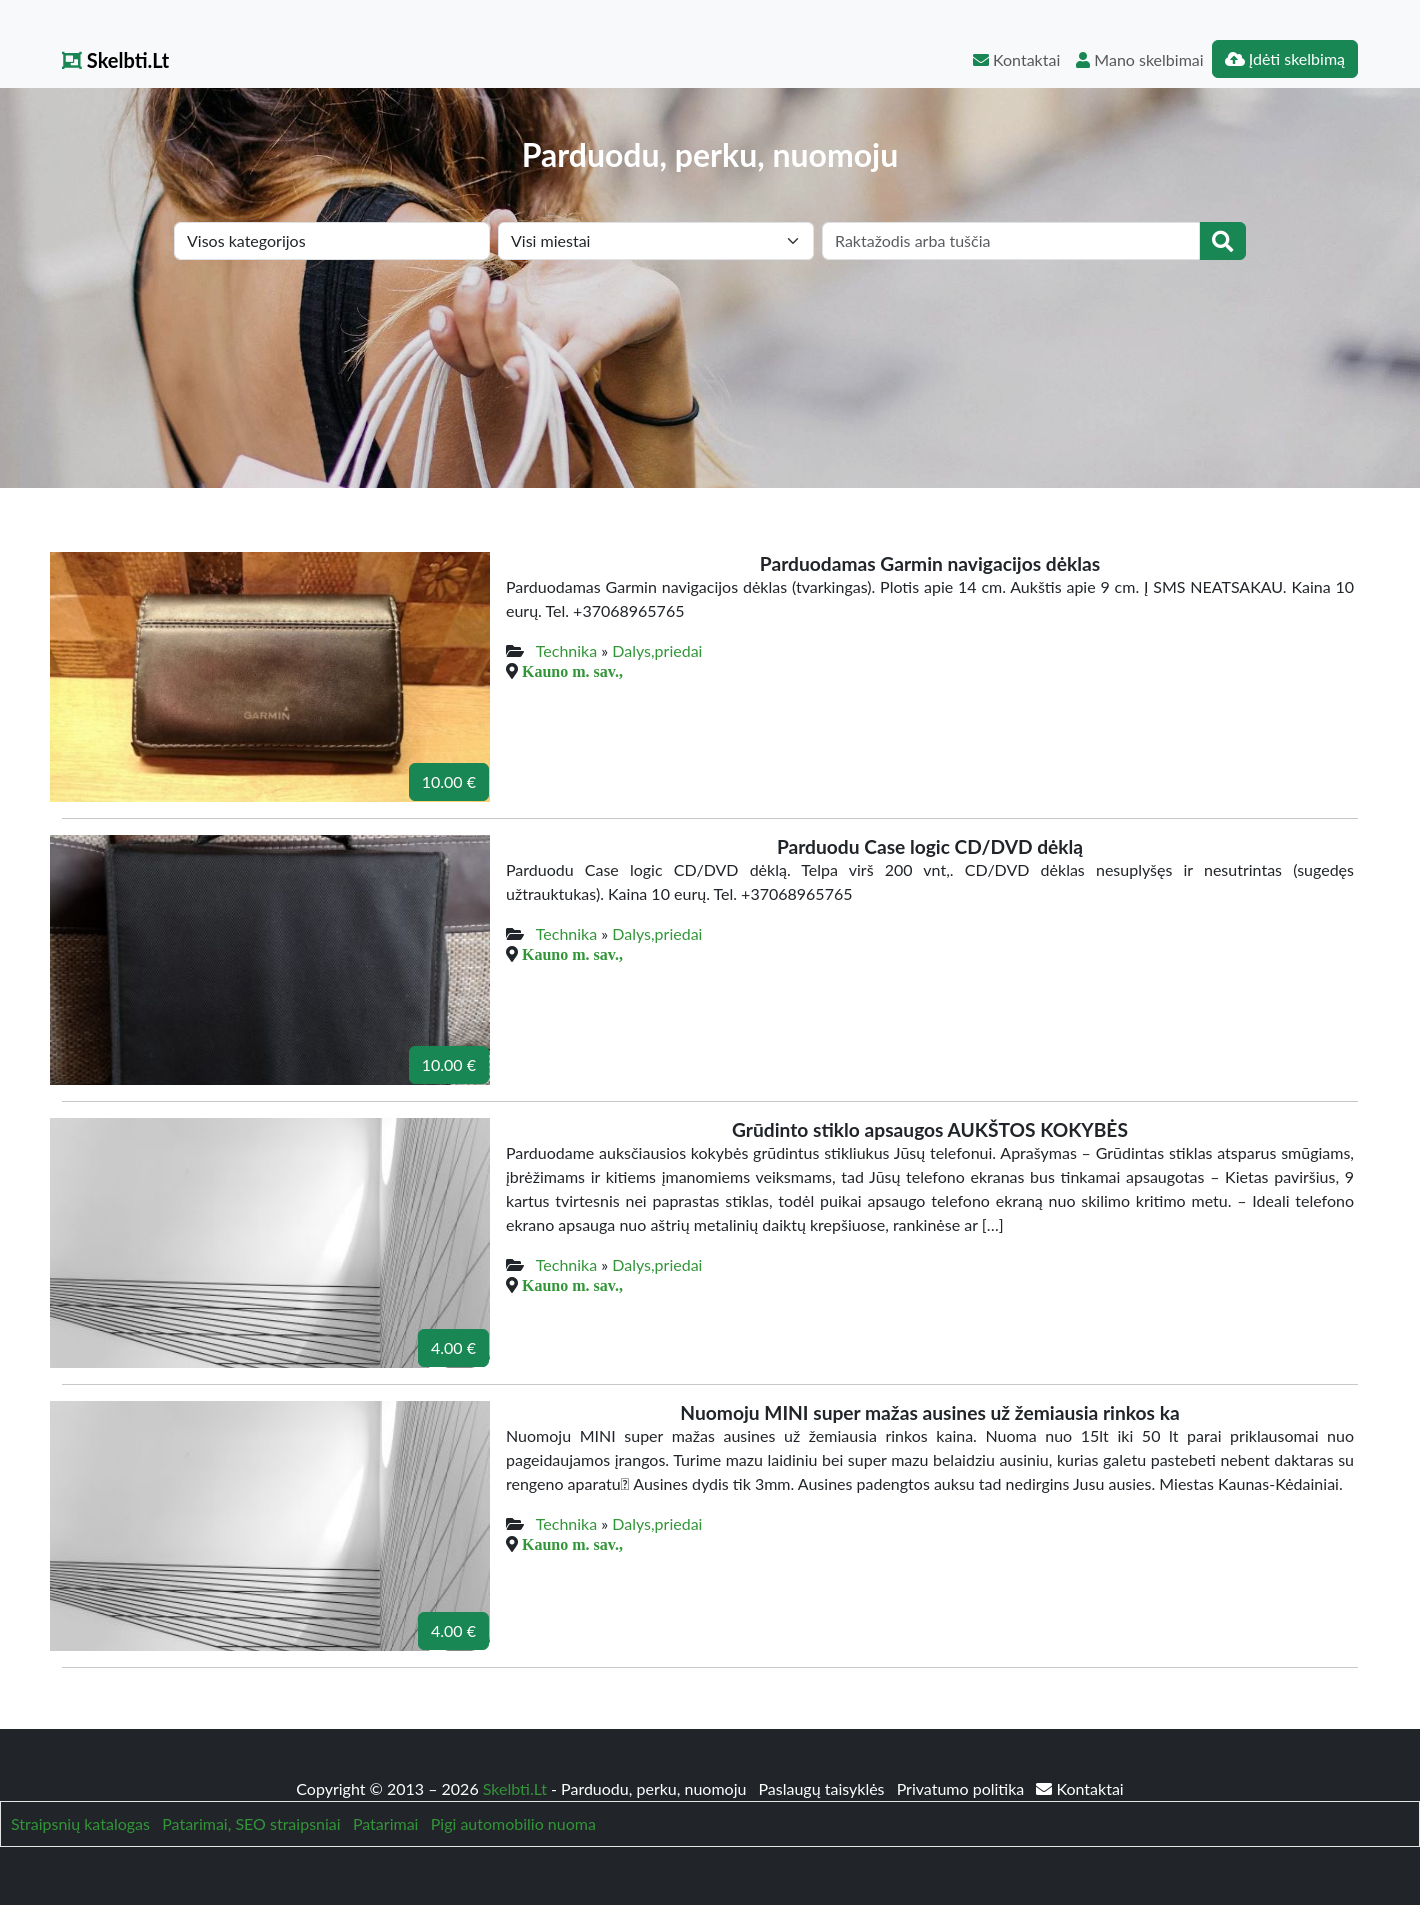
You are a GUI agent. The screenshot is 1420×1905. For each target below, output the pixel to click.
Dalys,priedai (657, 650)
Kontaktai (1016, 59)
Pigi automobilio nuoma (513, 1823)
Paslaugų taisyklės (823, 1788)
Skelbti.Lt (115, 60)
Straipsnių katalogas (80, 1823)
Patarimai (386, 1823)
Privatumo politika (963, 1788)
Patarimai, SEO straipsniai (251, 1823)
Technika (566, 650)
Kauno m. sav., (572, 671)
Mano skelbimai (1139, 59)
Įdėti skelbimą (1285, 58)
